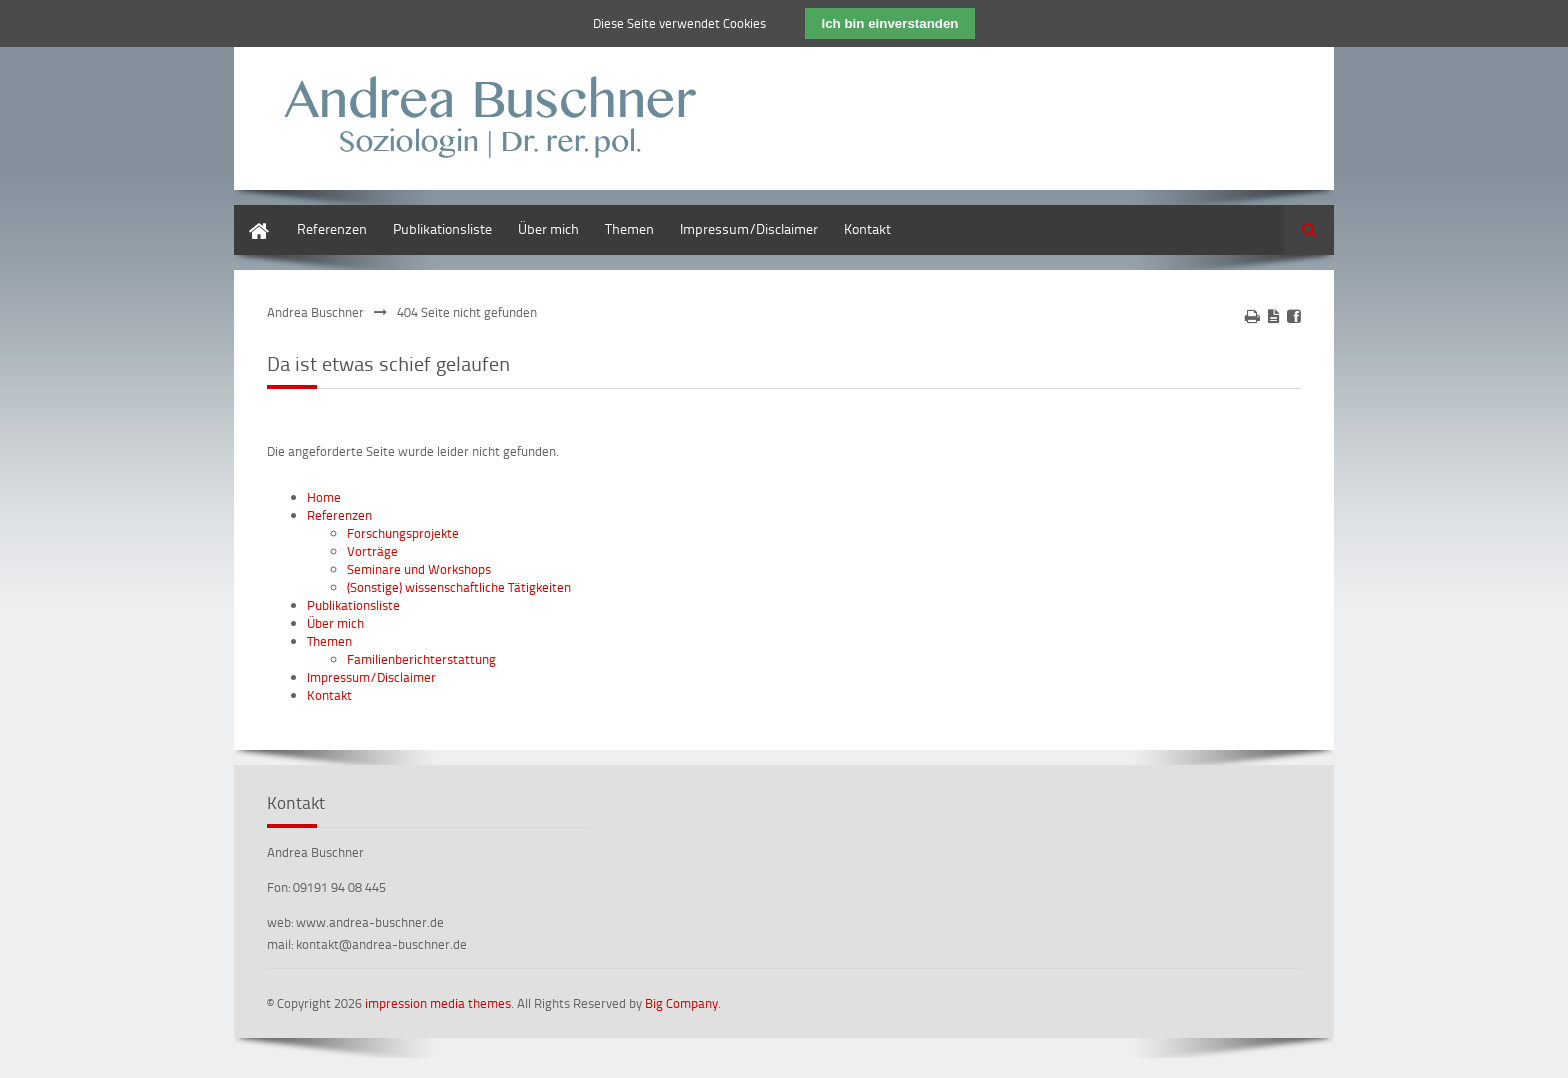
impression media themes (438, 1003)
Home (252, 214)
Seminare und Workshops (419, 569)
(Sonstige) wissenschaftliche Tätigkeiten (459, 587)
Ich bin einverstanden (889, 23)
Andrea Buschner (315, 312)
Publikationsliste (442, 228)
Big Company (681, 1003)
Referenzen (332, 228)
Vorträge (372, 551)
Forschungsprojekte (403, 533)
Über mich (548, 228)
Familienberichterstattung (421, 659)
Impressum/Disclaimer (749, 228)
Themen (629, 228)
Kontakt (867, 228)
